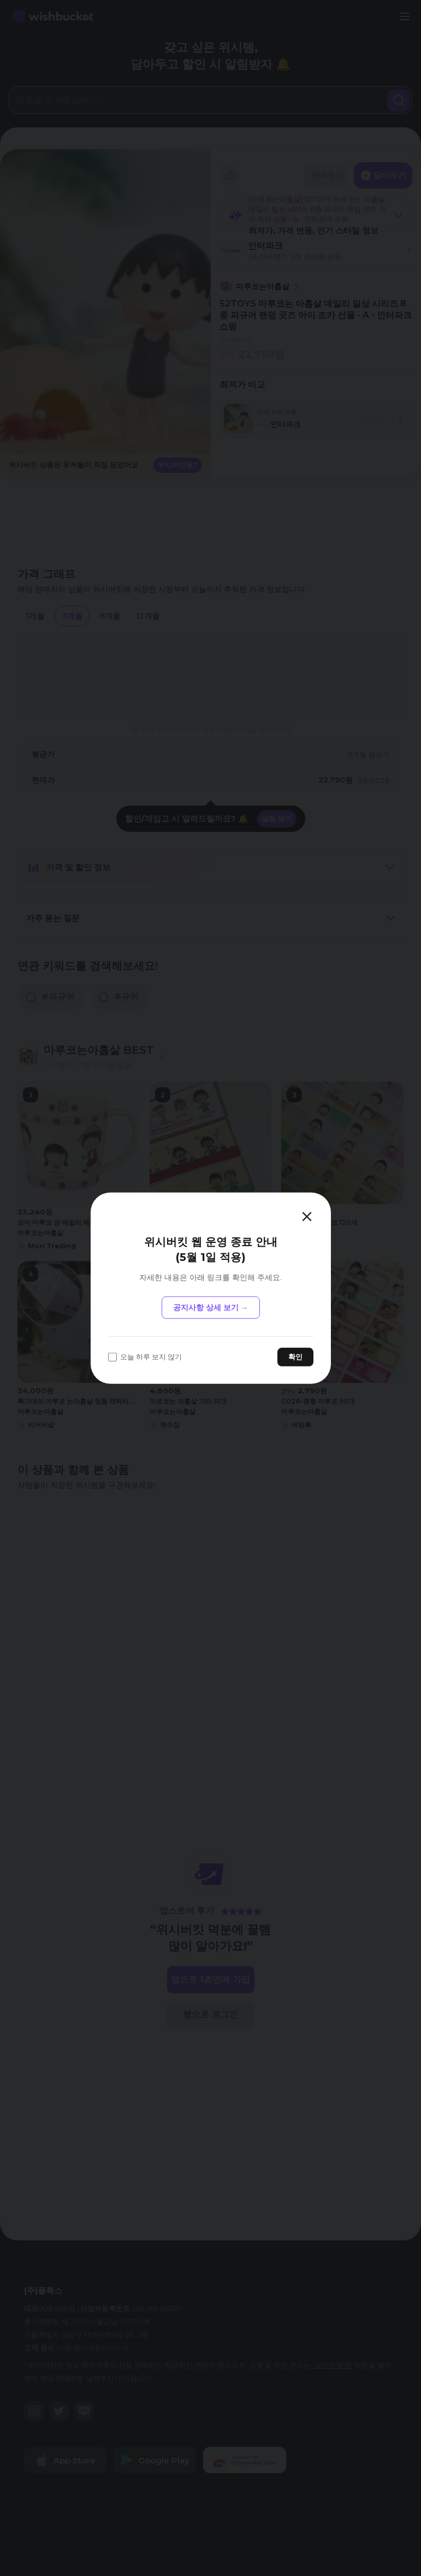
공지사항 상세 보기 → (210, 1307)
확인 (295, 1356)
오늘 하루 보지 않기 (145, 1357)
